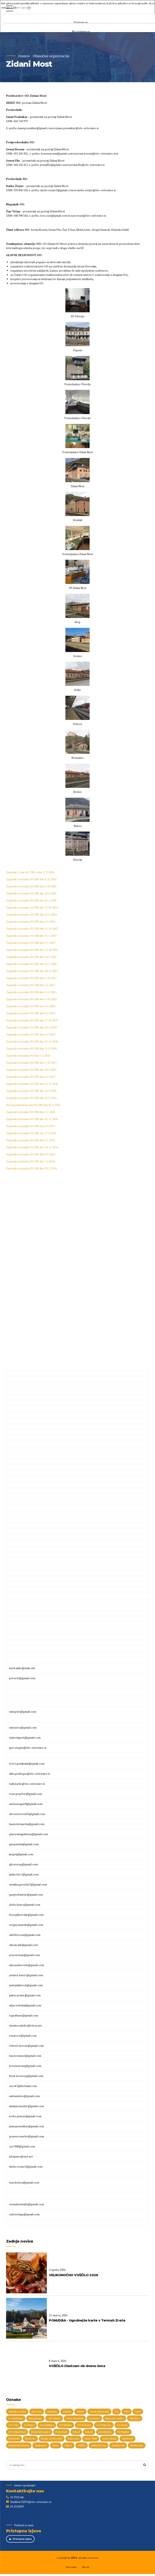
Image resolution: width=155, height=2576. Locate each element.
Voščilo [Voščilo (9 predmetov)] (81, 2446)
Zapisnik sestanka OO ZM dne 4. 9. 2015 (30, 1126)
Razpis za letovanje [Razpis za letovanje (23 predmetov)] (51, 2439)
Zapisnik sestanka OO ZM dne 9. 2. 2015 (30, 1140)
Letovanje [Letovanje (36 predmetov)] (94, 2418)
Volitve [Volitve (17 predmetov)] (68, 2446)
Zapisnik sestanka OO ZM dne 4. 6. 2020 (30, 1006)
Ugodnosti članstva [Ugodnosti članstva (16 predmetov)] (18, 2446)
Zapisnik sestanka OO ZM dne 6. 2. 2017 (30, 1077)
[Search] (144, 2466)
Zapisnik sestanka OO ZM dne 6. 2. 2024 (30, 921)
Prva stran (71, 2569)
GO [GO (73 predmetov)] (116, 2411)
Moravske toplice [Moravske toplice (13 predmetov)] (114, 2418)
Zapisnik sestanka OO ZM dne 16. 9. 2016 (31, 1091)
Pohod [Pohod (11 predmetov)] (76, 2432)
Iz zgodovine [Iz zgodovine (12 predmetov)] (15, 2418)
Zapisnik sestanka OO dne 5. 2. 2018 (28, 1055)
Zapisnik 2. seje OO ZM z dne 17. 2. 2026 (30, 872)
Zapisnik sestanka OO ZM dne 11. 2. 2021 (31, 992)
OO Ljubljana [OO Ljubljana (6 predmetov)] (47, 2425)
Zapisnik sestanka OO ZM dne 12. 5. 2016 (31, 1098)
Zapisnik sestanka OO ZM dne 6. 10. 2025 (31, 886)
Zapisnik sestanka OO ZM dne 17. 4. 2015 (31, 1133)
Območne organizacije (51, 56)
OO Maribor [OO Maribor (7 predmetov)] (65, 2425)
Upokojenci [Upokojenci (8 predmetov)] (41, 2446)
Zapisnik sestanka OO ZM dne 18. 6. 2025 (31, 893)
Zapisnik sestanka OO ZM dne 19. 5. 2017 (31, 1070)
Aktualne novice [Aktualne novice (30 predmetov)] (17, 2411)
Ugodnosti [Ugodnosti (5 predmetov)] (127, 2439)
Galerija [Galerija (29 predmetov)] (67, 2411)
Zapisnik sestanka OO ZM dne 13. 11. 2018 (32, 1041)
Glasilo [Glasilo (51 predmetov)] (80, 2411)
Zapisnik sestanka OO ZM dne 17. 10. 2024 (32, 907)
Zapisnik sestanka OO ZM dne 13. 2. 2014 (31, 1168)
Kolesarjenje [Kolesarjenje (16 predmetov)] (35, 2418)
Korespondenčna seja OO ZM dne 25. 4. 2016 (33, 1105)
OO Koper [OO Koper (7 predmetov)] (29, 2425)
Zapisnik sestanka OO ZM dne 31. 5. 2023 (31, 936)
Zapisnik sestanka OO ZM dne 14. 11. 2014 (32, 1147)
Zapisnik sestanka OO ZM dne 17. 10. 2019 (32, 1020)
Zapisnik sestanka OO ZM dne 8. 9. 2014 (30, 1154)
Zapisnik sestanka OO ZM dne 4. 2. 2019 (30, 1034)
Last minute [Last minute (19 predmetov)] (54, 2418)
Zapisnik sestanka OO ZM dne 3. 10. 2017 (31, 1062)
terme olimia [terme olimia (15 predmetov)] (109, 2439)
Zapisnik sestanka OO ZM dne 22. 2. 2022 (31, 964)
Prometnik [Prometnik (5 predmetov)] (14, 2439)
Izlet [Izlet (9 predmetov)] (126, 2411)
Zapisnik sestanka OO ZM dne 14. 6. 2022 (31, 957)
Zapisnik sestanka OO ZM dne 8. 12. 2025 (31, 879)
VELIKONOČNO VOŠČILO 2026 (73, 2275)
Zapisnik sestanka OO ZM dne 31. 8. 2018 (31, 1048)
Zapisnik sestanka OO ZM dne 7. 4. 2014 (30, 1161)
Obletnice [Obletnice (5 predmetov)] (134, 2418)
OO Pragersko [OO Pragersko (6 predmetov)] (103, 2425)
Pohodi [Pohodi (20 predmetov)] (89, 2432)
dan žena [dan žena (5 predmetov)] (37, 2411)
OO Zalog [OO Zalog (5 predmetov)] (122, 2425)
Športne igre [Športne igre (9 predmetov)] (136, 2446)
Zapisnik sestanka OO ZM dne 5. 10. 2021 (31, 978)
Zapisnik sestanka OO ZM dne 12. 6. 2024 (31, 914)
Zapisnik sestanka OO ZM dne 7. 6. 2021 (30, 985)
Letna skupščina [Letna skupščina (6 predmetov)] (74, 2418)
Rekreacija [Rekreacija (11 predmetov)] (73, 2439)
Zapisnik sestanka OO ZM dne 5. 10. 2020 (31, 999)
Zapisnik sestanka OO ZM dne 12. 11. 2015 (32, 1119)
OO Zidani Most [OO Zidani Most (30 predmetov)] (17, 2432)
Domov (24, 56)
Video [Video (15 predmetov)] (55, 2446)
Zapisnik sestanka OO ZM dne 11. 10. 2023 (32, 928)
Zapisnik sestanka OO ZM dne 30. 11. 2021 (32, 971)
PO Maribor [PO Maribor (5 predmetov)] (123, 2432)
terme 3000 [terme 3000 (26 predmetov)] (91, 2439)
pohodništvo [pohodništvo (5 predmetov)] (105, 2432)
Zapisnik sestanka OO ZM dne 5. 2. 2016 (30, 1112)
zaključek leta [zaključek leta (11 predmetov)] (98, 2446)
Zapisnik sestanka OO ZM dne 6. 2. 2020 (30, 1013)
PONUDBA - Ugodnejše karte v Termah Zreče (87, 2320)
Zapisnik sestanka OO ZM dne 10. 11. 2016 (32, 1084)
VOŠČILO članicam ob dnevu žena (77, 2366)
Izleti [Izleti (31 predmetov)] (138, 2411)
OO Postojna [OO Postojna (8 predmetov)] (84, 2425)
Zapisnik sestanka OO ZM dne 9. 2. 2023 (30, 943)
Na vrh (85, 2569)
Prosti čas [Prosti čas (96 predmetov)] (30, 2439)
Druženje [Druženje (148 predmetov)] (52, 2411)
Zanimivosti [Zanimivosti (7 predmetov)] (118, 2446)
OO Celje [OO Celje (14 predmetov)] (13, 2425)
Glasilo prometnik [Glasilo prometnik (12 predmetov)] (99, 2411)
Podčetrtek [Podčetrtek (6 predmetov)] (61, 2432)
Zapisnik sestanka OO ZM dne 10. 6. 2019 (31, 1027)
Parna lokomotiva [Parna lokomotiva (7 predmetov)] (40, 2432)
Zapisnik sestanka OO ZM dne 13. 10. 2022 (32, 950)
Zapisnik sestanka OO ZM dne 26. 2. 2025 (31, 900)
